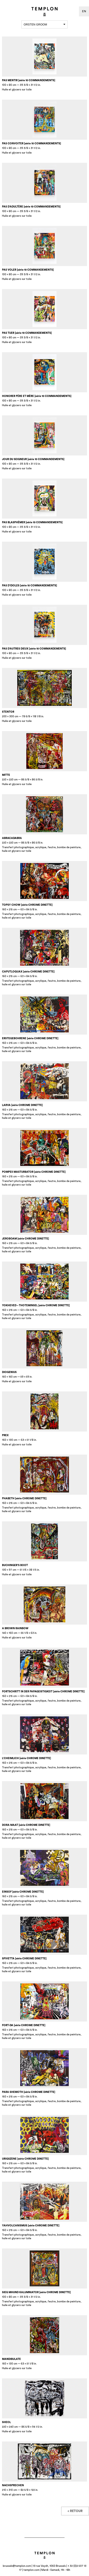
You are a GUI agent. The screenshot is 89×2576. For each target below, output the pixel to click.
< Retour (75, 2511)
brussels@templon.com (17, 2566)
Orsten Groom (44, 24)
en (84, 11)
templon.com (31, 2570)
